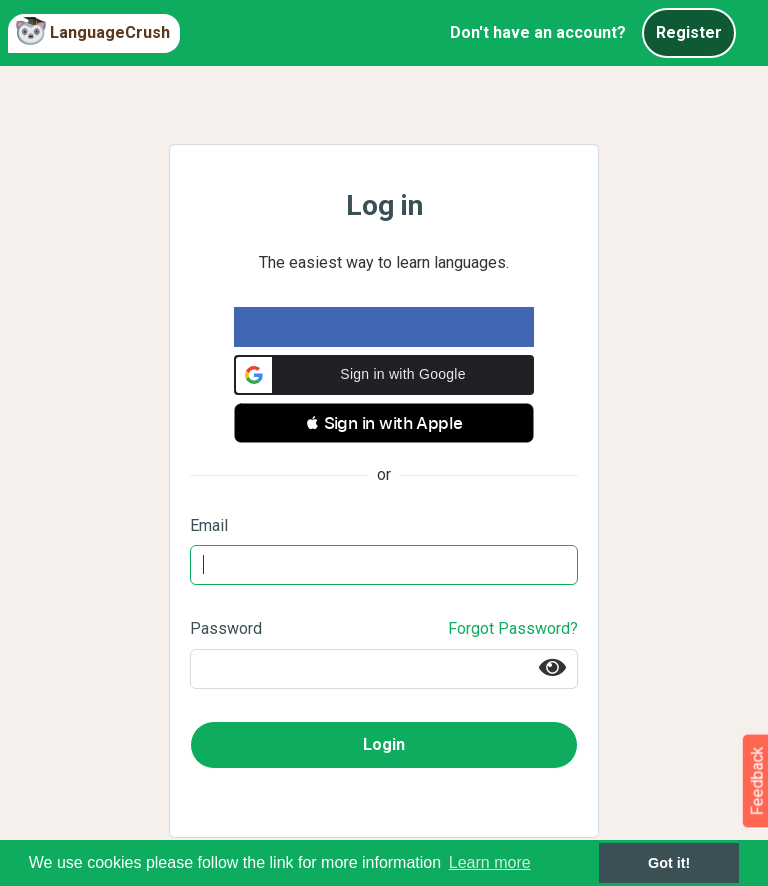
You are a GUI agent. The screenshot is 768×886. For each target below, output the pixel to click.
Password (226, 628)
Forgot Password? (513, 628)
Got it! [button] (669, 863)
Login (384, 744)
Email (209, 525)
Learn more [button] (490, 862)
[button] (384, 375)
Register (689, 32)
